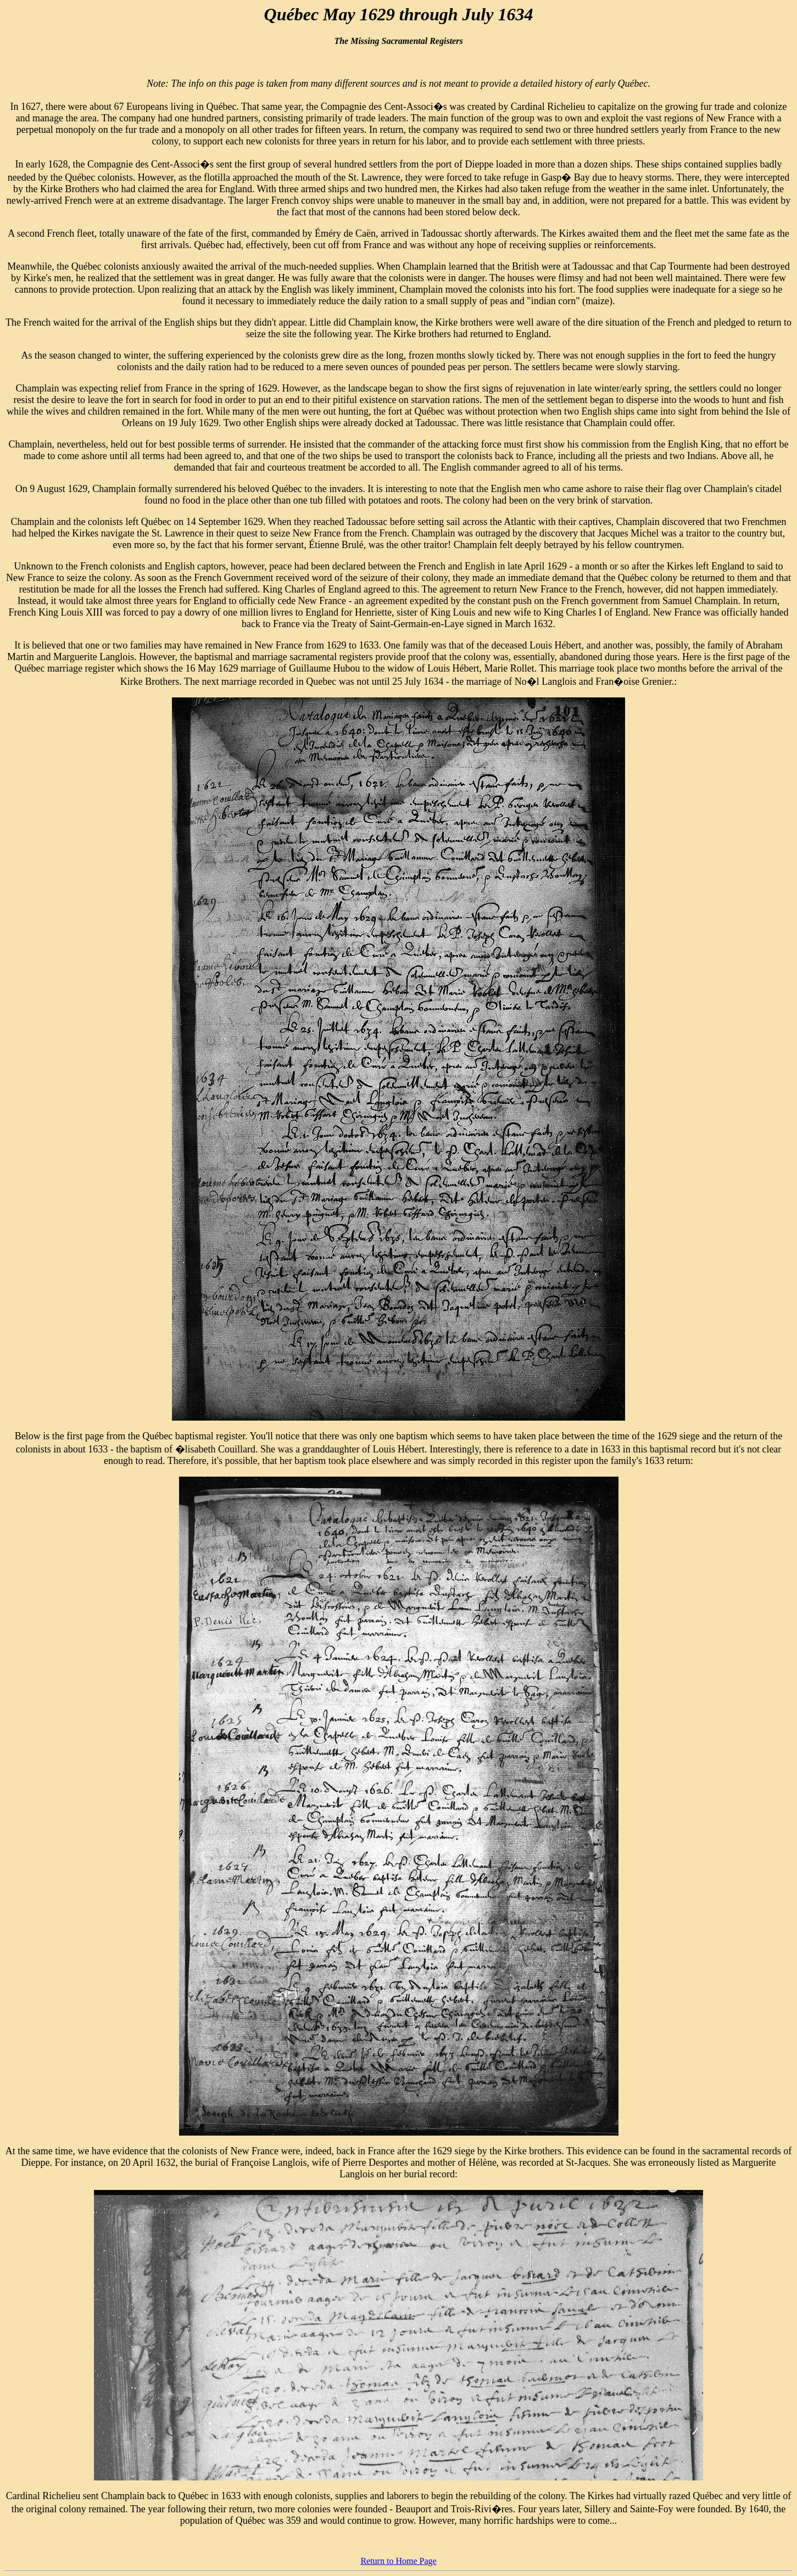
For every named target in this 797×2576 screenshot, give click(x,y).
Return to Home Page (398, 2561)
